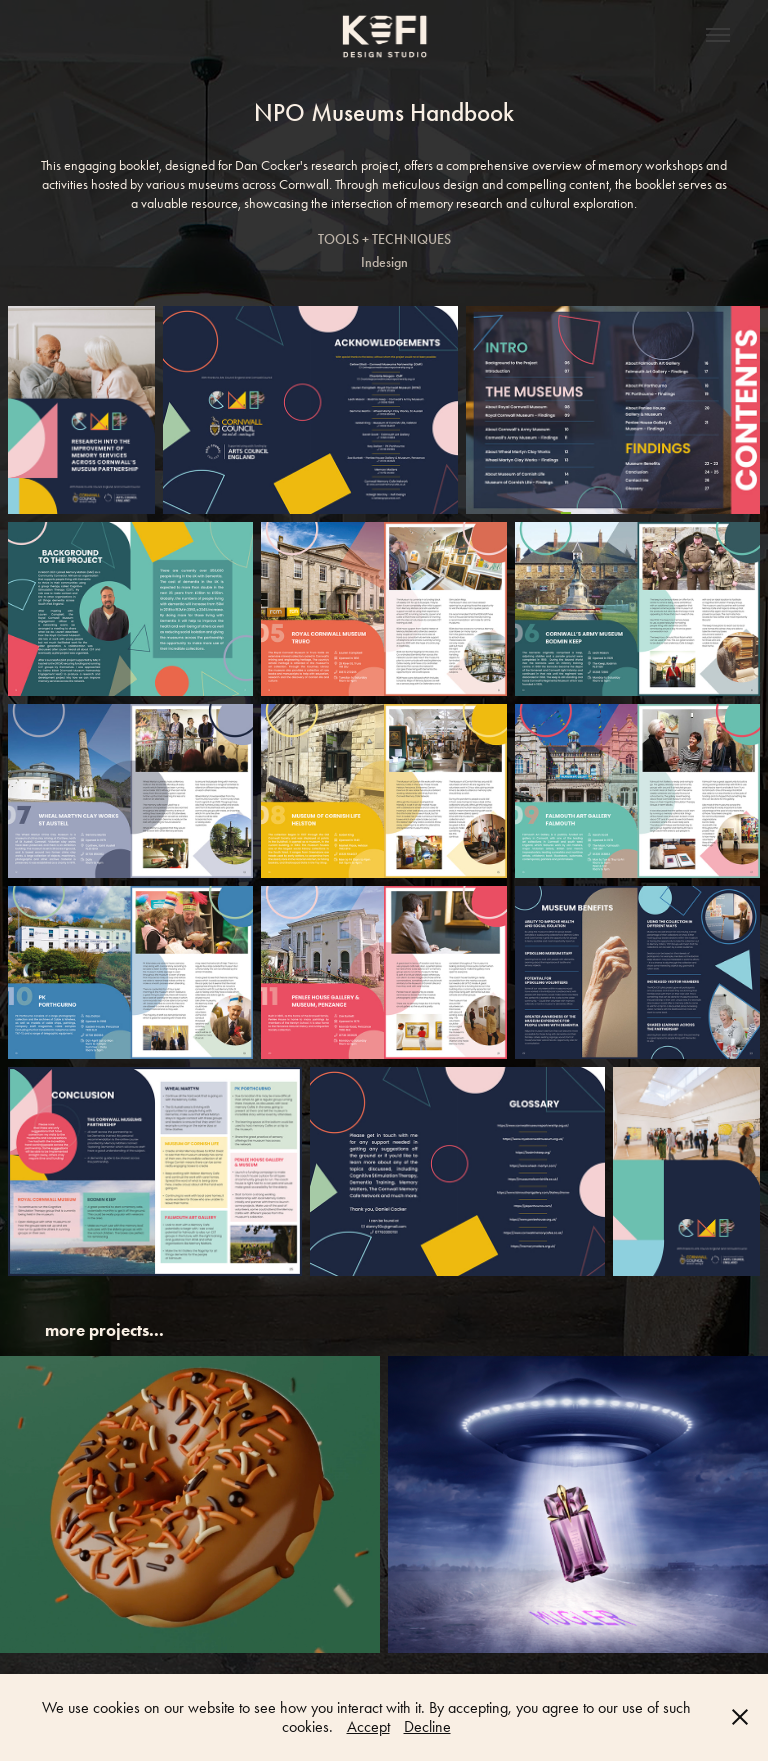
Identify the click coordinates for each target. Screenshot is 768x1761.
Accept (368, 1726)
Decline (427, 1726)
